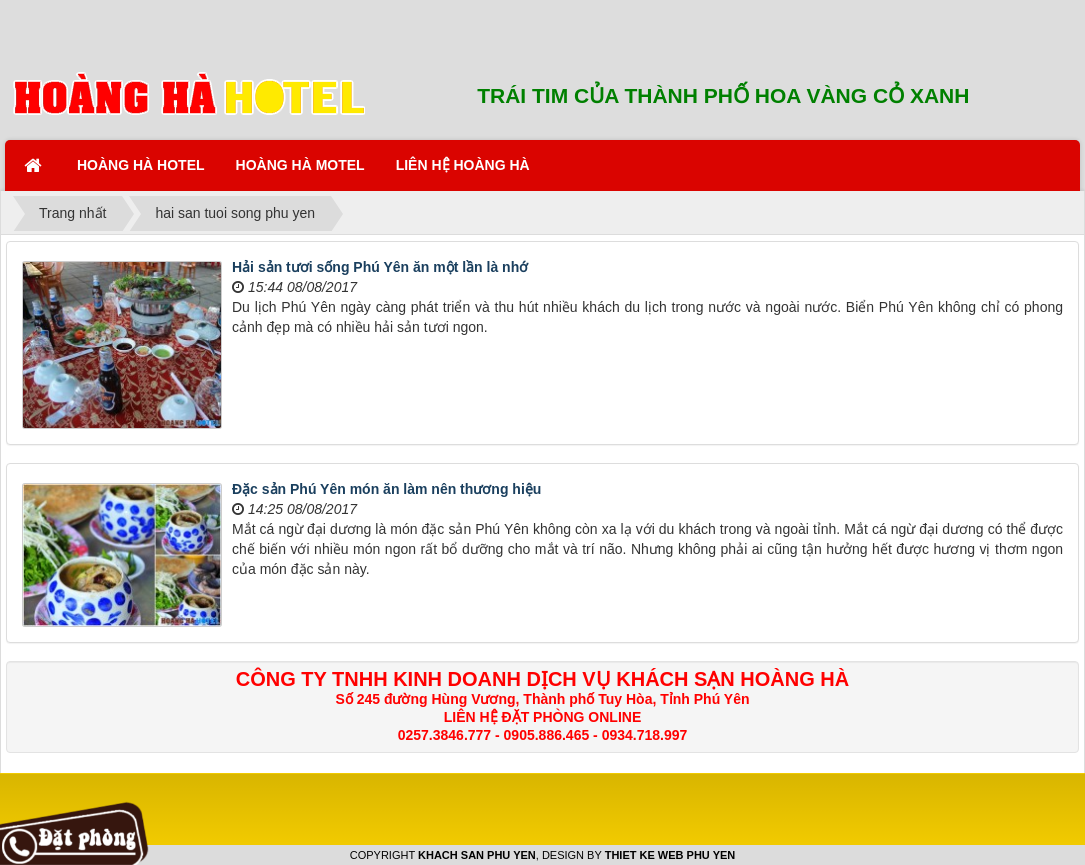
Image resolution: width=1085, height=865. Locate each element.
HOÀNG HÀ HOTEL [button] (141, 165)
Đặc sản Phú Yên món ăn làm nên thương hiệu (386, 489)
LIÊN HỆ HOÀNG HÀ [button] (463, 165)
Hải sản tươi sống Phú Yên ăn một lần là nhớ (380, 267)
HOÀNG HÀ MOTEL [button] (300, 165)
